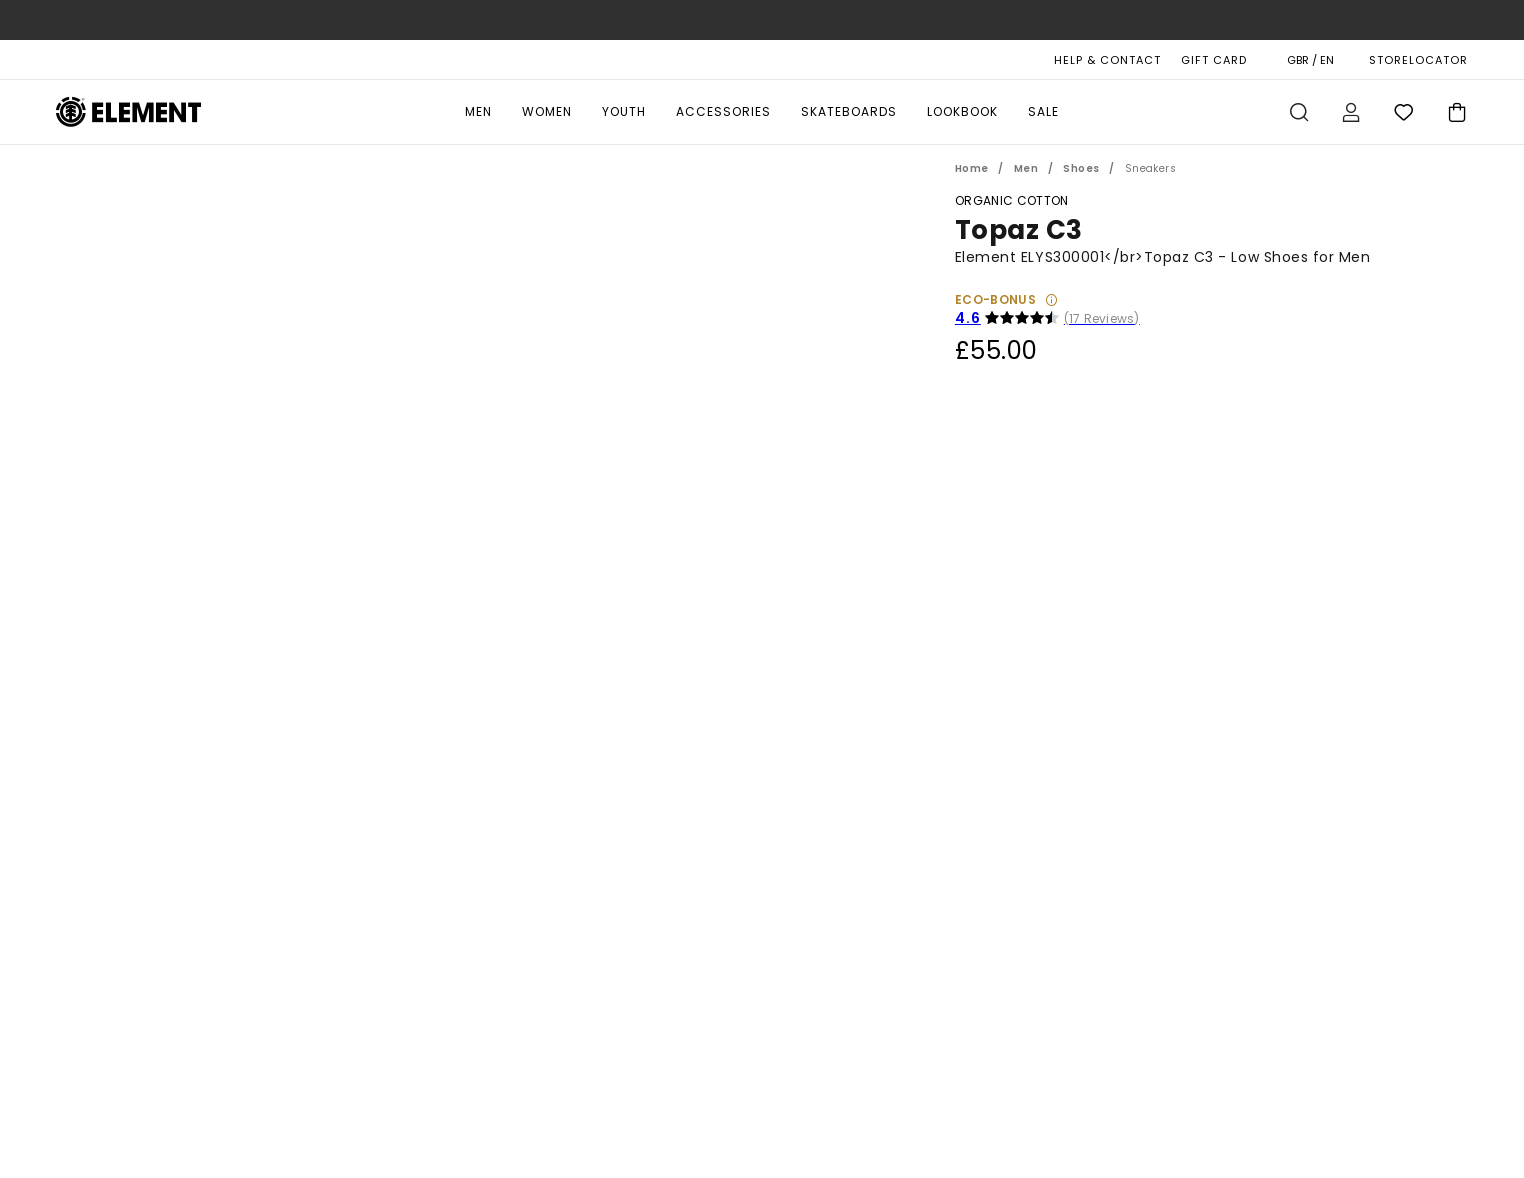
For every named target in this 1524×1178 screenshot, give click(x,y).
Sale (1043, 111)
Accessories (723, 111)
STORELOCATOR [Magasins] (1418, 60)
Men (478, 111)
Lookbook (962, 111)
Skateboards (849, 111)
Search (1299, 112)
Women (547, 111)
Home (972, 168)
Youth (624, 111)
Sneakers (1150, 168)
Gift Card (1214, 60)
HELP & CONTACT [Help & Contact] (1107, 60)
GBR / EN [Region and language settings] (1310, 60)
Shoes (1081, 168)
